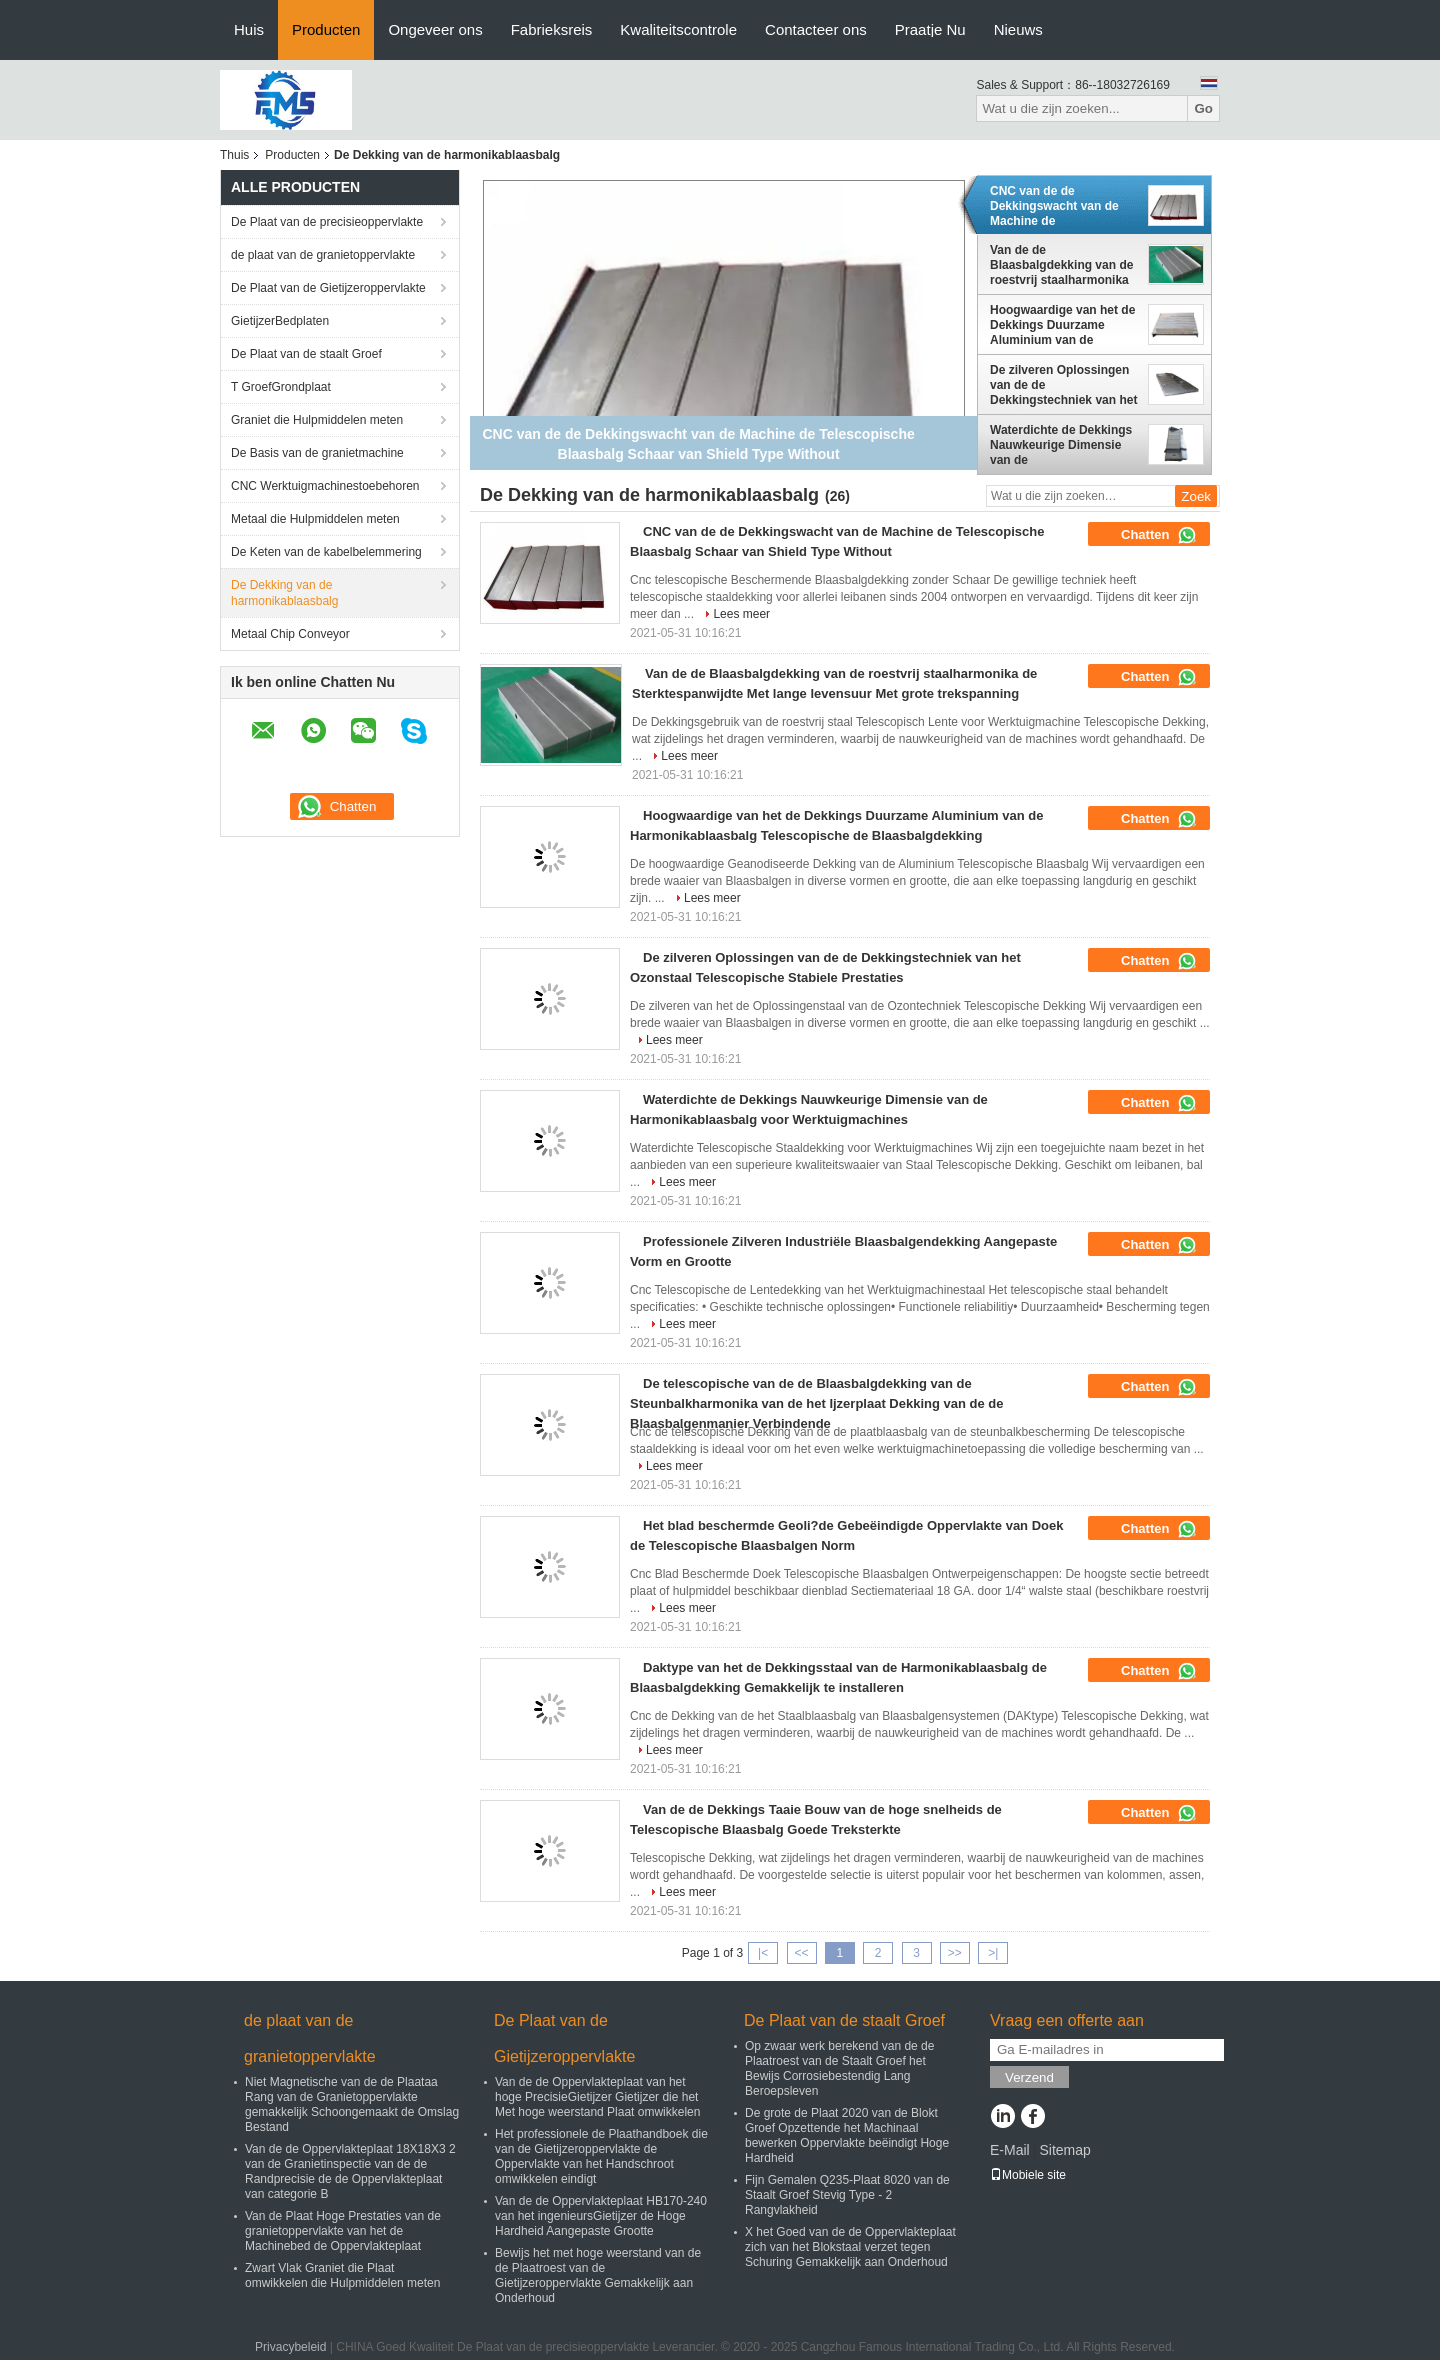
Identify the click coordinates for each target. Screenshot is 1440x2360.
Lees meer (741, 614)
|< (763, 1953)
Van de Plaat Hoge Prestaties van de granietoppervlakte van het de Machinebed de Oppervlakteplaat (343, 2231)
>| (993, 1953)
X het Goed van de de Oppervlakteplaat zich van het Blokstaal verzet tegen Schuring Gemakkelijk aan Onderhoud (850, 2247)
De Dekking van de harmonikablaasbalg (284, 593)
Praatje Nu (930, 29)
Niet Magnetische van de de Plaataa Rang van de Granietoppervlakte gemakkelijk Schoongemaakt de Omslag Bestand (352, 2104)
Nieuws (1018, 29)
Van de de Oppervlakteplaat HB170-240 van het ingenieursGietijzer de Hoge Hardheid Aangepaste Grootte (601, 2216)
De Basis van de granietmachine (317, 453)
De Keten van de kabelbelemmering (326, 552)
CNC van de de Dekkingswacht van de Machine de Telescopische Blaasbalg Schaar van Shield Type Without (1061, 206)
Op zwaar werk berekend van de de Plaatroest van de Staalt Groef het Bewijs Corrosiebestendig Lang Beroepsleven (839, 2068)
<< (801, 1953)
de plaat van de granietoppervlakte (323, 255)
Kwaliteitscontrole (678, 29)
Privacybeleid (290, 2347)
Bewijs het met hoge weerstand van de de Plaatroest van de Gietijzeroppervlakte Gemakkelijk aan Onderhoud (598, 2275)
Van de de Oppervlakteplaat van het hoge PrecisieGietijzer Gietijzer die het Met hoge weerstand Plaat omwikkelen (597, 2097)
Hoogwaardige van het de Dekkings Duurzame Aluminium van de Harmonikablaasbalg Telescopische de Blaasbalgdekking (1062, 325)
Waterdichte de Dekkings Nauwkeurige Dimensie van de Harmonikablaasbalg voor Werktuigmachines (1063, 445)
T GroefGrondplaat (281, 387)
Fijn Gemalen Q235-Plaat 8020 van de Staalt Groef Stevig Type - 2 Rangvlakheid (847, 2195)
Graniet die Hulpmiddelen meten (317, 420)
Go (1203, 108)
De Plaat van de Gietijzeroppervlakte (328, 288)
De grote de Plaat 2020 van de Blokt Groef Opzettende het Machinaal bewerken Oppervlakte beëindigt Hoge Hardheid (847, 2135)
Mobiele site (1028, 2175)
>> (955, 1953)
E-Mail (1010, 2150)
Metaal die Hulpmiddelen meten (315, 519)
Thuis (234, 155)
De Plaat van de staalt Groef (306, 354)
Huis (249, 29)
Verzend (1029, 2077)
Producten (326, 29)
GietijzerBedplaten (280, 321)
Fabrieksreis (552, 29)
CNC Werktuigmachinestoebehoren (325, 486)
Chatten (1159, 535)
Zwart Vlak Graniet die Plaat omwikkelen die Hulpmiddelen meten (342, 2275)
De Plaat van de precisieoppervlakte (327, 222)
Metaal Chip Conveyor (290, 634)
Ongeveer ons (435, 29)
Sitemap (1064, 2150)
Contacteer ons (816, 29)
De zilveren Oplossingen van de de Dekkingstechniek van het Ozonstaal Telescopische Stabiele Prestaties (1063, 385)
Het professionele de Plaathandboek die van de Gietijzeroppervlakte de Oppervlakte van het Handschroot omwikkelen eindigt (601, 2156)
